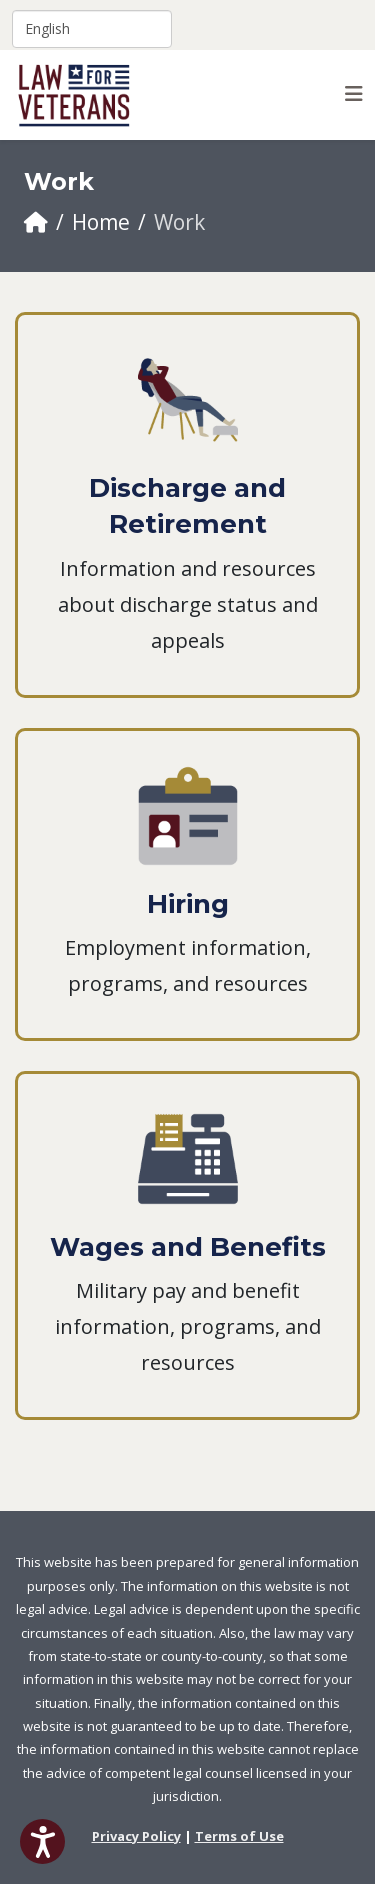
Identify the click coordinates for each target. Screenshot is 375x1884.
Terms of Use (239, 1836)
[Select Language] (92, 29)
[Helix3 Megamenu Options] (354, 93)
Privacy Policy (136, 1836)
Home (101, 222)
